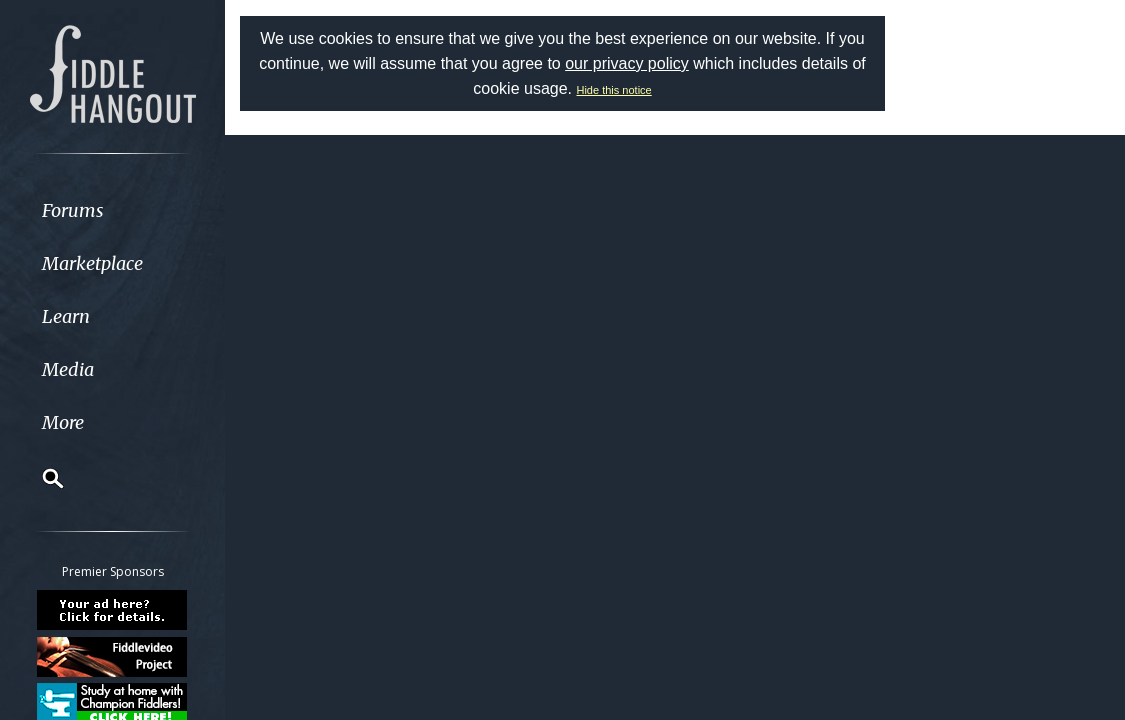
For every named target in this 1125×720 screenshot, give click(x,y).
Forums (73, 210)
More (63, 422)
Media (68, 369)
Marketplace (92, 263)
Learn (66, 316)
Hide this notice (613, 90)
